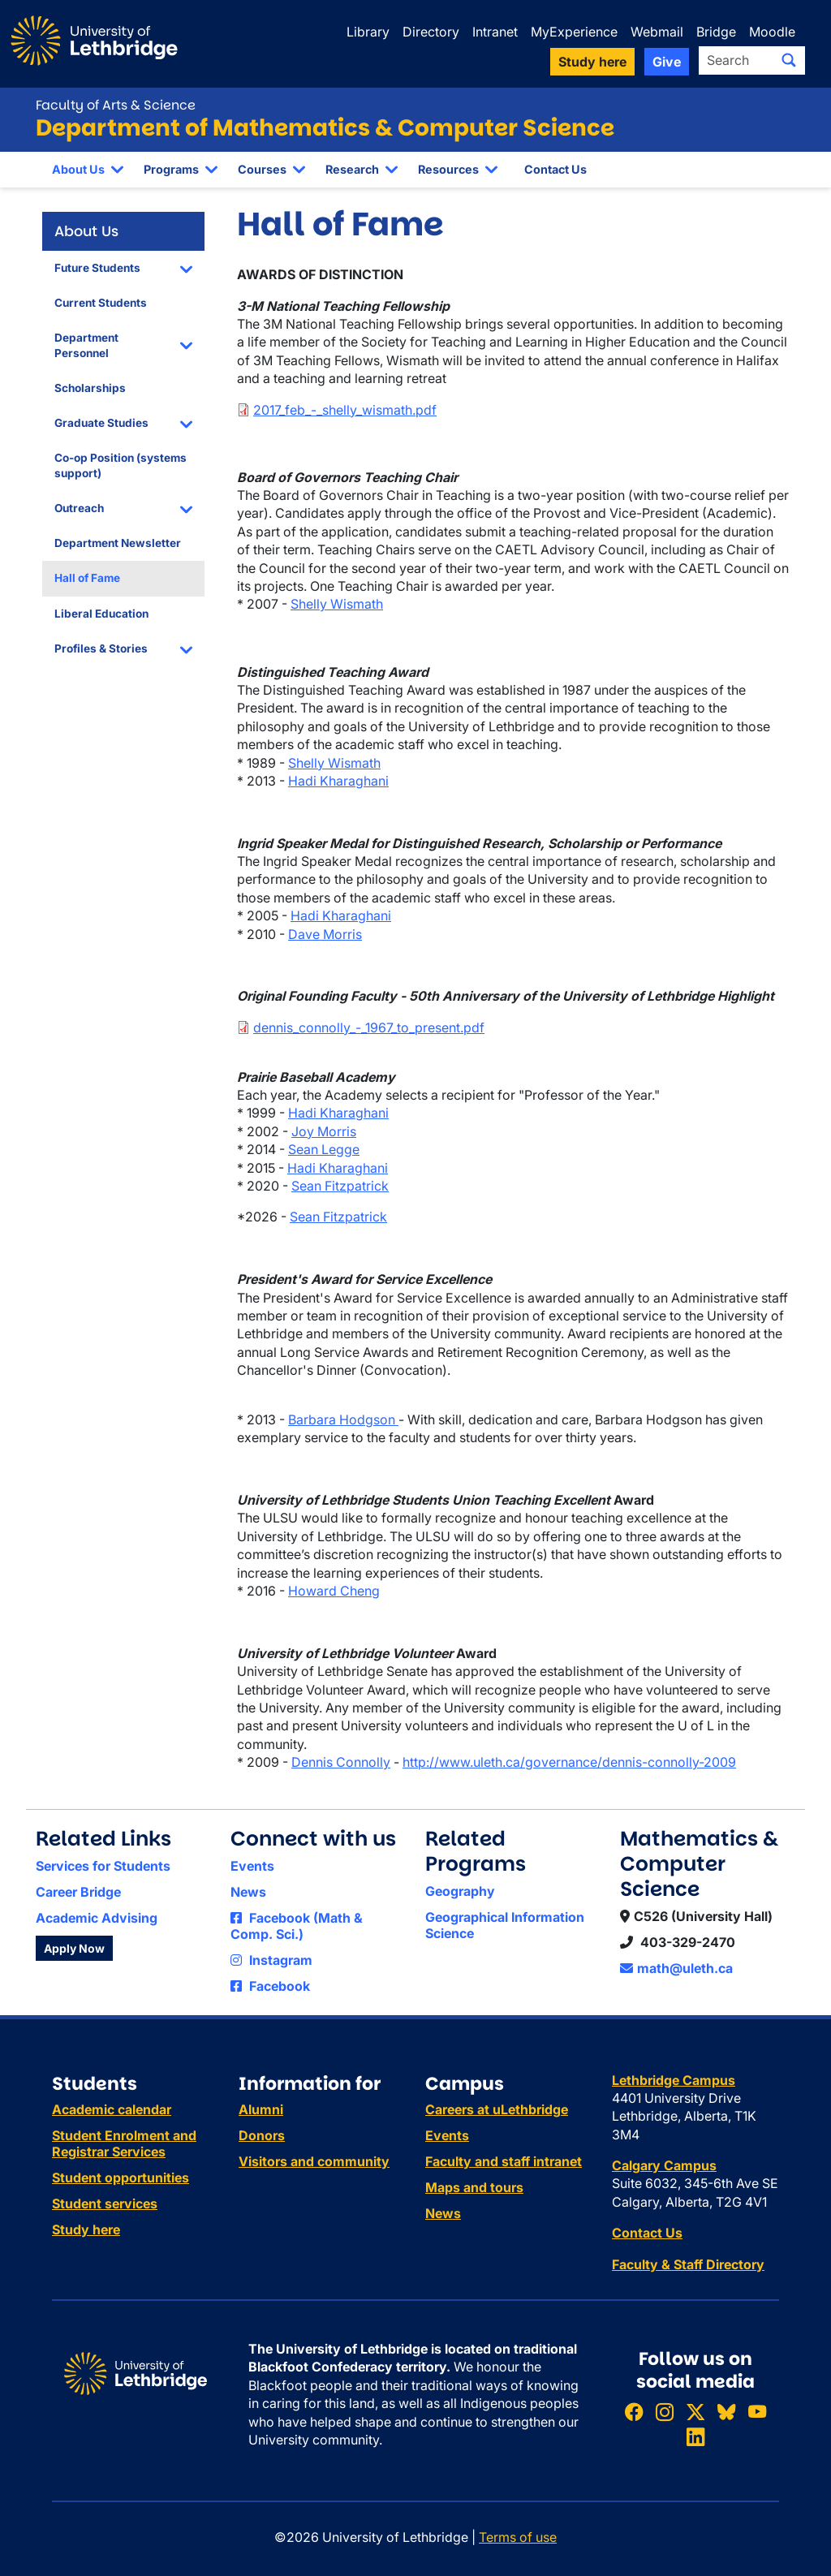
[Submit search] (789, 60)
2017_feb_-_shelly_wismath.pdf (345, 410)
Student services (104, 2203)
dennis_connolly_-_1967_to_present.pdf (368, 1027)
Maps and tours (474, 2187)
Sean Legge (324, 1149)
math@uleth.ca (676, 1968)
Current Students (100, 302)
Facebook (270, 1986)
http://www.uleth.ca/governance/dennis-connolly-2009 (569, 1762)
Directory (431, 32)
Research (352, 169)
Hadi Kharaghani (338, 781)
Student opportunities (120, 2177)
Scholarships (90, 387)
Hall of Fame (87, 577)
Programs (171, 169)
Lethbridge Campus (673, 2080)
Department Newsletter (117, 542)
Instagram (271, 1960)
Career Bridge (78, 1892)
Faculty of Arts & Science (116, 105)
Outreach (79, 508)
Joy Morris (323, 1131)
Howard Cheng (334, 1591)
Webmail (657, 32)
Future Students (97, 267)
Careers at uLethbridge (496, 2109)
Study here (86, 2229)
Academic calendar (111, 2109)
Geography (460, 1891)
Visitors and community (314, 2161)
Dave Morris (325, 934)
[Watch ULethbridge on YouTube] (757, 2411)
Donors (262, 2135)
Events (252, 1866)
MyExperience (574, 32)
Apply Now (74, 1948)
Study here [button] (592, 62)
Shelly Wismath (337, 604)
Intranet (495, 32)
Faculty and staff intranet (503, 2161)
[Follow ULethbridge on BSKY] (726, 2411)
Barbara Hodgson (343, 1419)
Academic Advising (96, 1918)
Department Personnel (86, 345)
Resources (448, 169)
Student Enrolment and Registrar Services (124, 2143)
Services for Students (103, 1866)
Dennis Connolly (340, 1762)
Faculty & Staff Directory (688, 2264)
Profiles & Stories (101, 648)
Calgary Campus (664, 2165)
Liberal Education (101, 613)
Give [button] (666, 62)
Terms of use (518, 2537)
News (248, 1892)
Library (368, 32)
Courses (262, 169)
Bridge (716, 32)
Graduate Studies (101, 422)
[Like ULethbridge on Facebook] (634, 2411)
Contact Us (555, 169)
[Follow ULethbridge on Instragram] (665, 2411)
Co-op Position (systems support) (120, 465)
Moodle (772, 32)
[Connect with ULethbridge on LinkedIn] (695, 2437)
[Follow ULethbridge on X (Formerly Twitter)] (695, 2411)
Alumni (261, 2109)
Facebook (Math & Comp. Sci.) (296, 1926)
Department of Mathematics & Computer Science (325, 128)
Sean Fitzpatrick (340, 1186)
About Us (78, 169)
